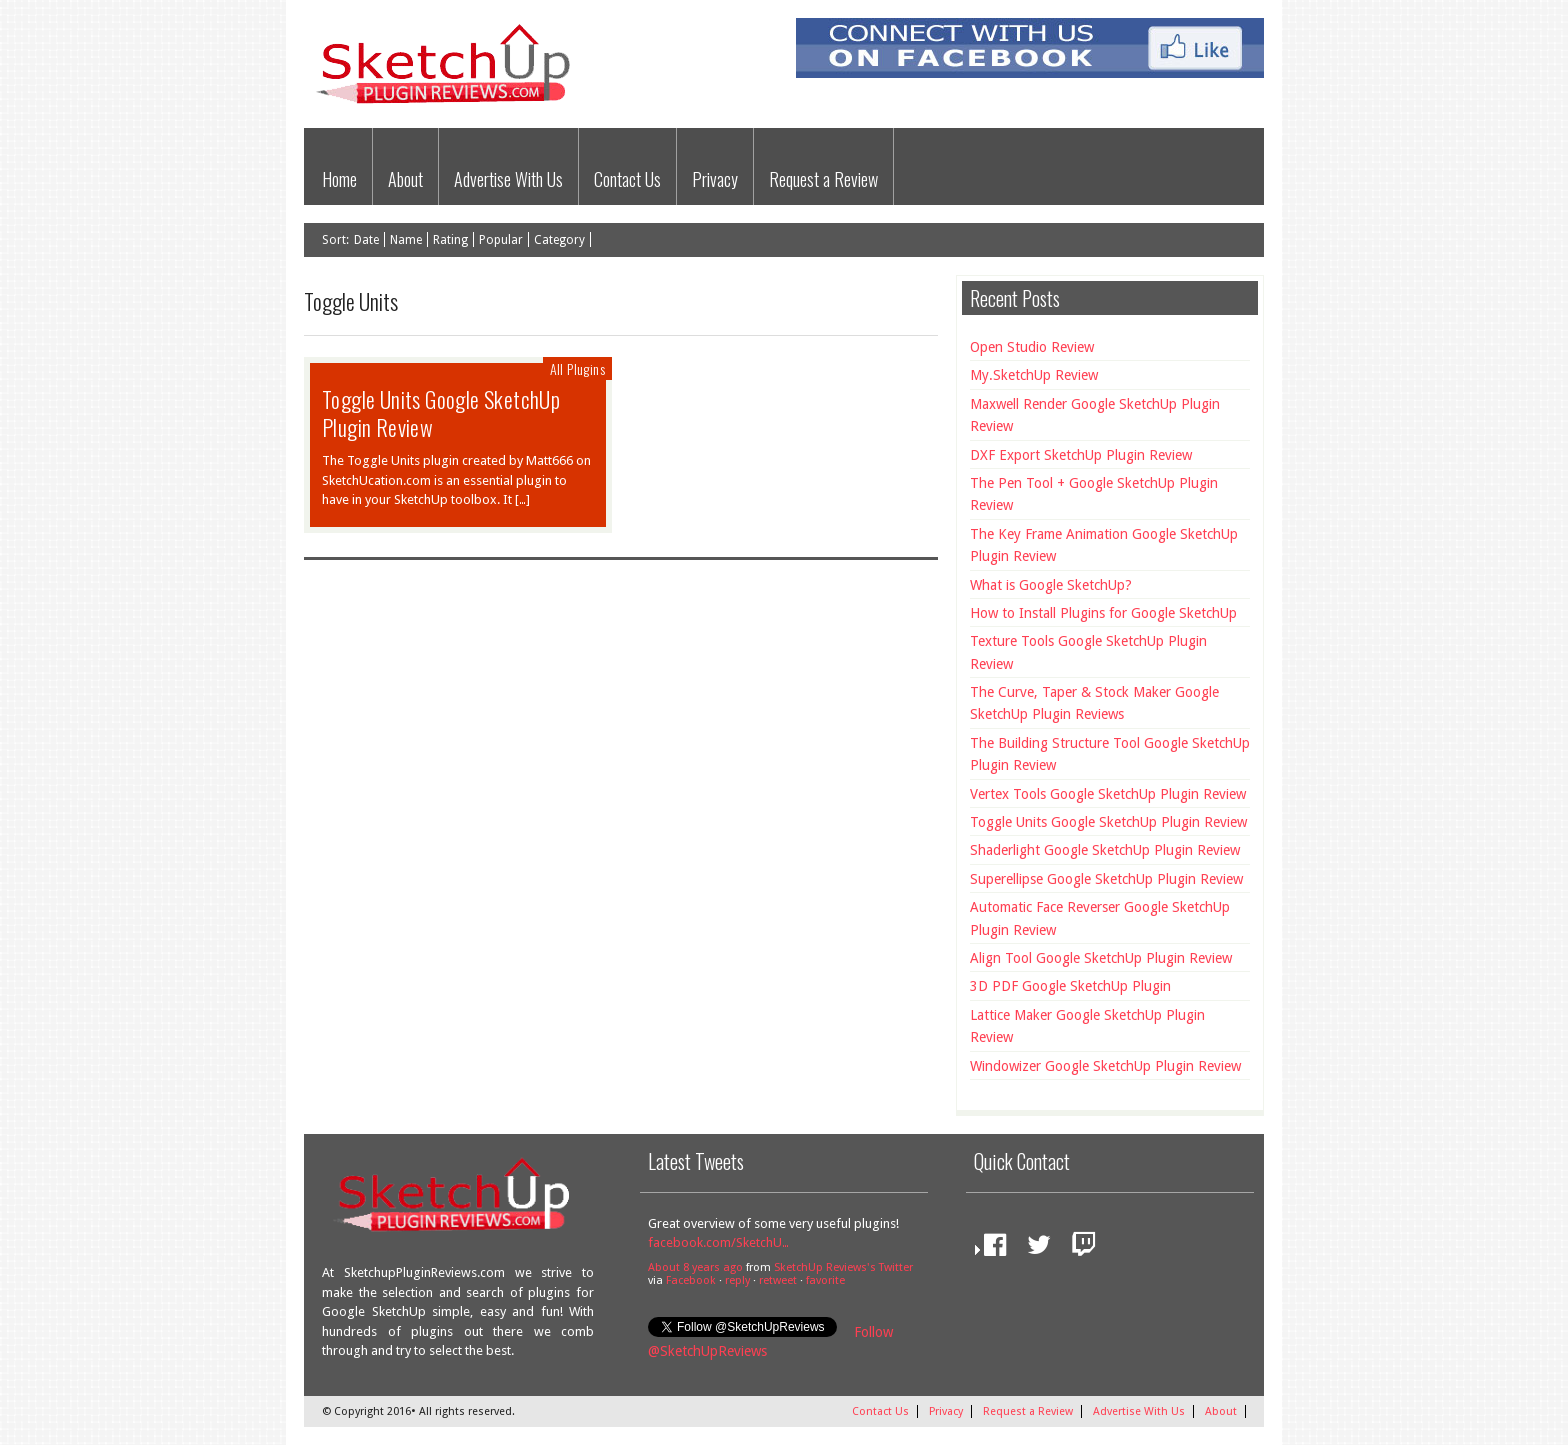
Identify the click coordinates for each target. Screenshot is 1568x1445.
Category (559, 240)
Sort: (335, 240)
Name (406, 240)
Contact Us (627, 179)
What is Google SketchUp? (1051, 585)
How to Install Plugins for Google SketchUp (1103, 613)
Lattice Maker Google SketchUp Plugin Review (1087, 1026)
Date (366, 240)
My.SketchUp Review (1034, 375)
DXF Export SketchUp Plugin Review (1081, 455)
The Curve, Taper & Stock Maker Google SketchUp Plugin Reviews (1094, 703)
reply (737, 1280)
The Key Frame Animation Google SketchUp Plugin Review (1104, 545)
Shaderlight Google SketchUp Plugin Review (1105, 850)
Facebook (691, 1280)
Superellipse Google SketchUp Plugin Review (1106, 879)
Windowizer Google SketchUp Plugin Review (1105, 1066)
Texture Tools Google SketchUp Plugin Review (1088, 652)
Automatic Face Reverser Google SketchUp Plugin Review (1100, 918)
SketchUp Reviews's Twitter (843, 1267)
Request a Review (823, 179)
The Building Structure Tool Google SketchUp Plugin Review (1110, 754)
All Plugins (577, 368)
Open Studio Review (1032, 347)
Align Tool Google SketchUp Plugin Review (1101, 958)
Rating (450, 240)
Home (339, 179)
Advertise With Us (508, 179)
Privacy (715, 179)
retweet (778, 1280)
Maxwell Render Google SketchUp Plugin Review (1095, 415)
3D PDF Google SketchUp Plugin (1070, 986)
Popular (501, 240)
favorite (825, 1280)
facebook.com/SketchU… (718, 1242)
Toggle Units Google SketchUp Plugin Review (441, 413)
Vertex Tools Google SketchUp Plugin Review (1108, 794)
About (405, 179)
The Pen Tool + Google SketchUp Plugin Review (1094, 494)
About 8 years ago (695, 1267)
